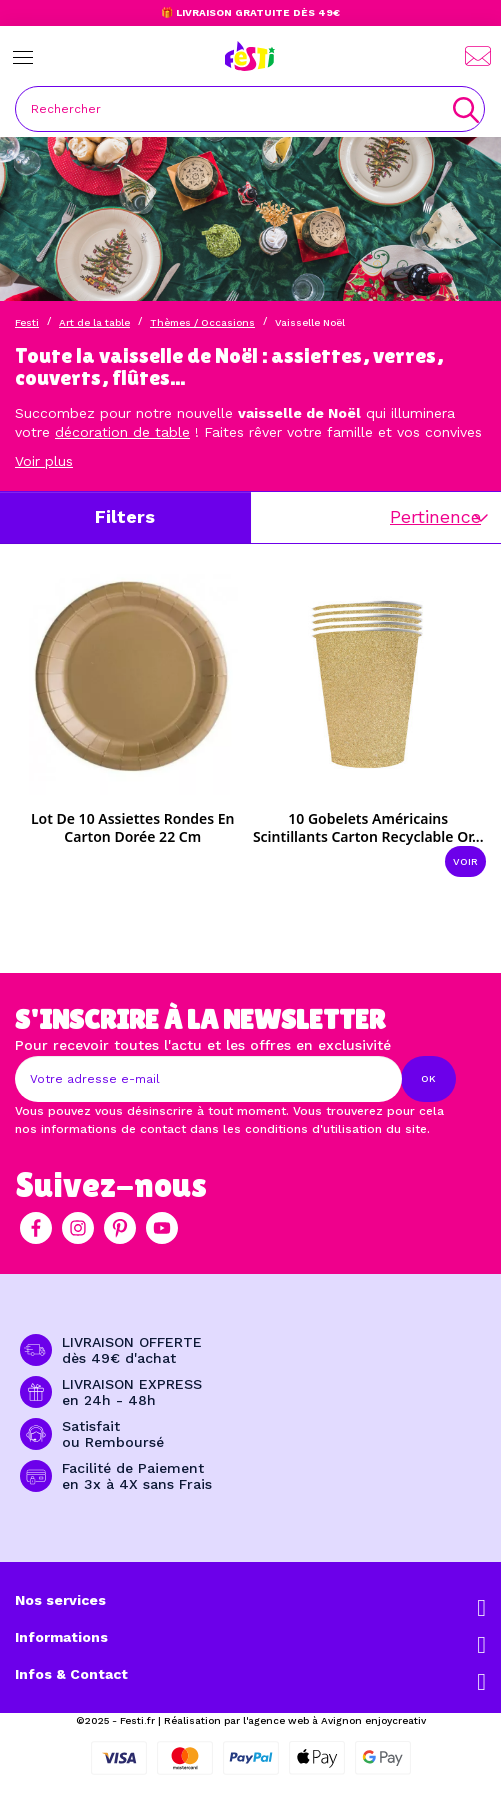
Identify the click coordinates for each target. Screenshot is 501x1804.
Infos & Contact (71, 1674)
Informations (61, 1637)
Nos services (60, 1600)
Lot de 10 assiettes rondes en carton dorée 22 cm (133, 827)
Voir (465, 861)
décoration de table (122, 432)
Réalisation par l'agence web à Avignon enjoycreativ (295, 1720)
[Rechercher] (250, 109)
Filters (125, 516)
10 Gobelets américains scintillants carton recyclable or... (368, 827)
